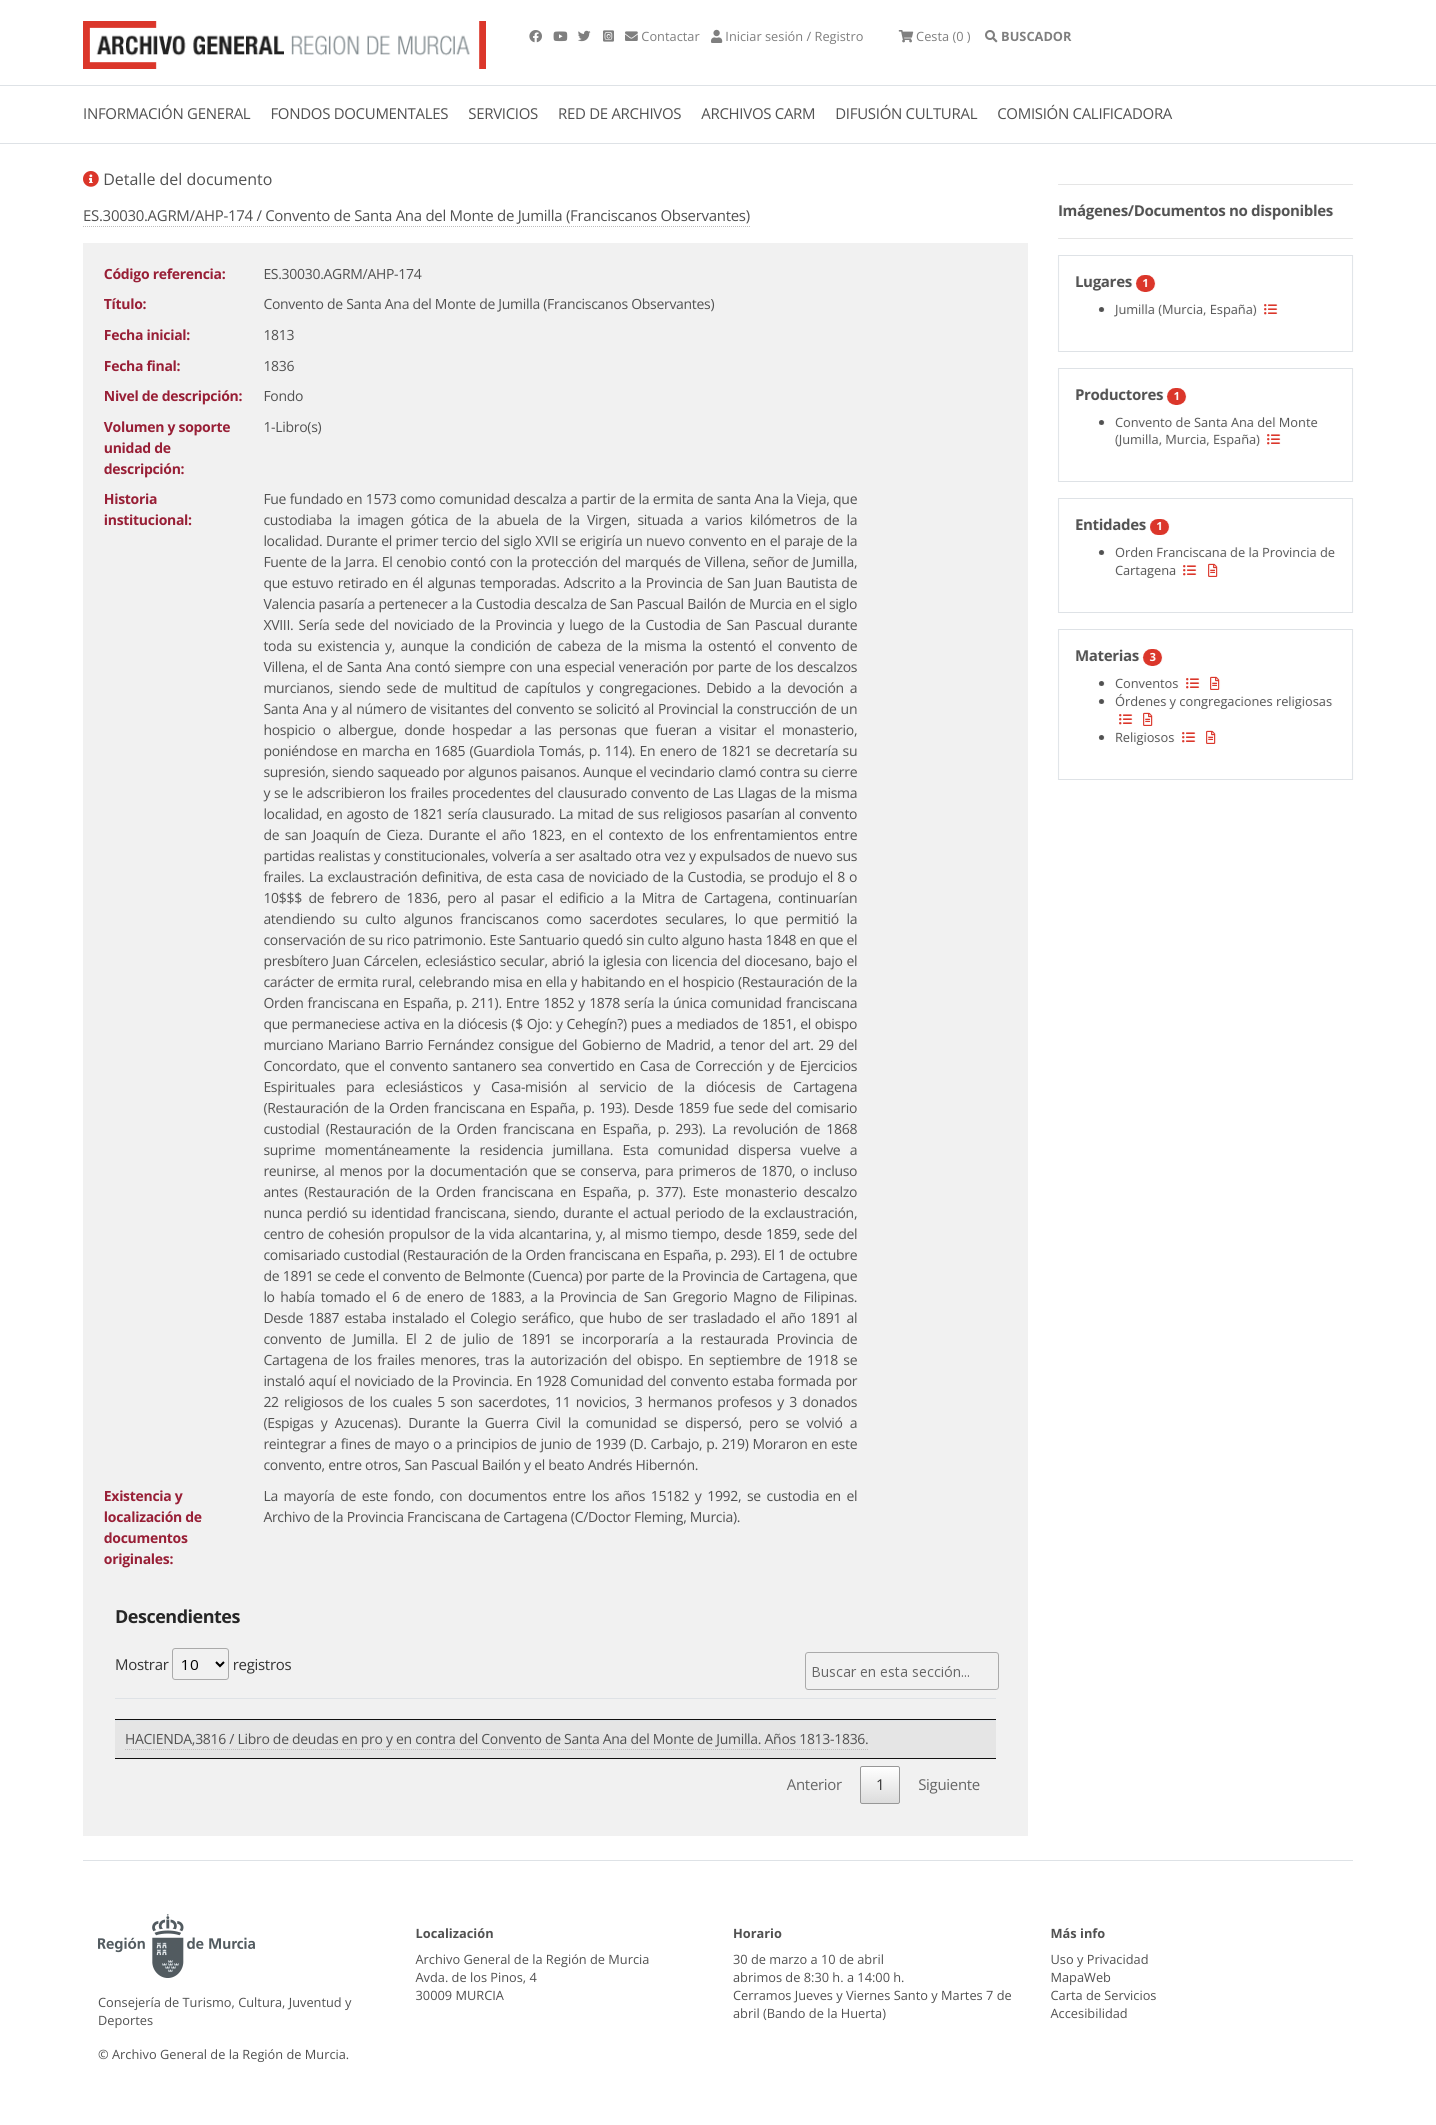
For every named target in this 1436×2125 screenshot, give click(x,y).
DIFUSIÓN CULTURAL (906, 114)
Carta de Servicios (1104, 1988)
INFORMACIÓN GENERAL (166, 114)
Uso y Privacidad (1100, 1952)
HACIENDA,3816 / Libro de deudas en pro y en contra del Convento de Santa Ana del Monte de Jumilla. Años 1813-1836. (496, 1735)
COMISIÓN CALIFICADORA (1084, 114)
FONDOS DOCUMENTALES (359, 114)
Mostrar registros (203, 1664)
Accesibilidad (1089, 2006)
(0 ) (976, 40)
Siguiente (949, 1778)
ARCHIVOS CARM (758, 114)
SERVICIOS (503, 114)
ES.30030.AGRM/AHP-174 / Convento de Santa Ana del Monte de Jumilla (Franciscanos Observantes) (416, 216)
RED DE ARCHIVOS (619, 114)
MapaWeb (1081, 1970)
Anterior (814, 1778)
